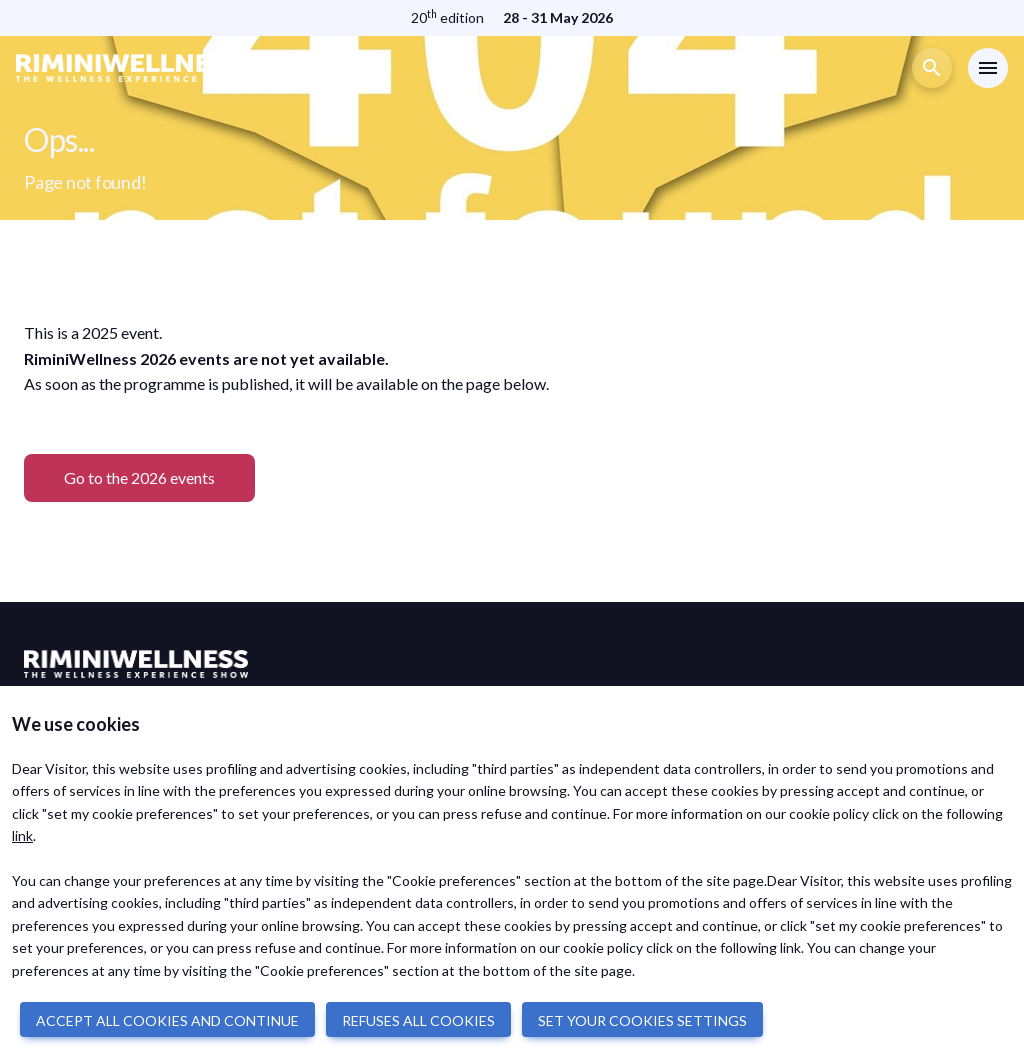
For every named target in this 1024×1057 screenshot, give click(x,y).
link (22, 835)
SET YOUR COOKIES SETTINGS (642, 1020)
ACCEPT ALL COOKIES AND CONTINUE (167, 1020)
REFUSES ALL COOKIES (418, 1020)
